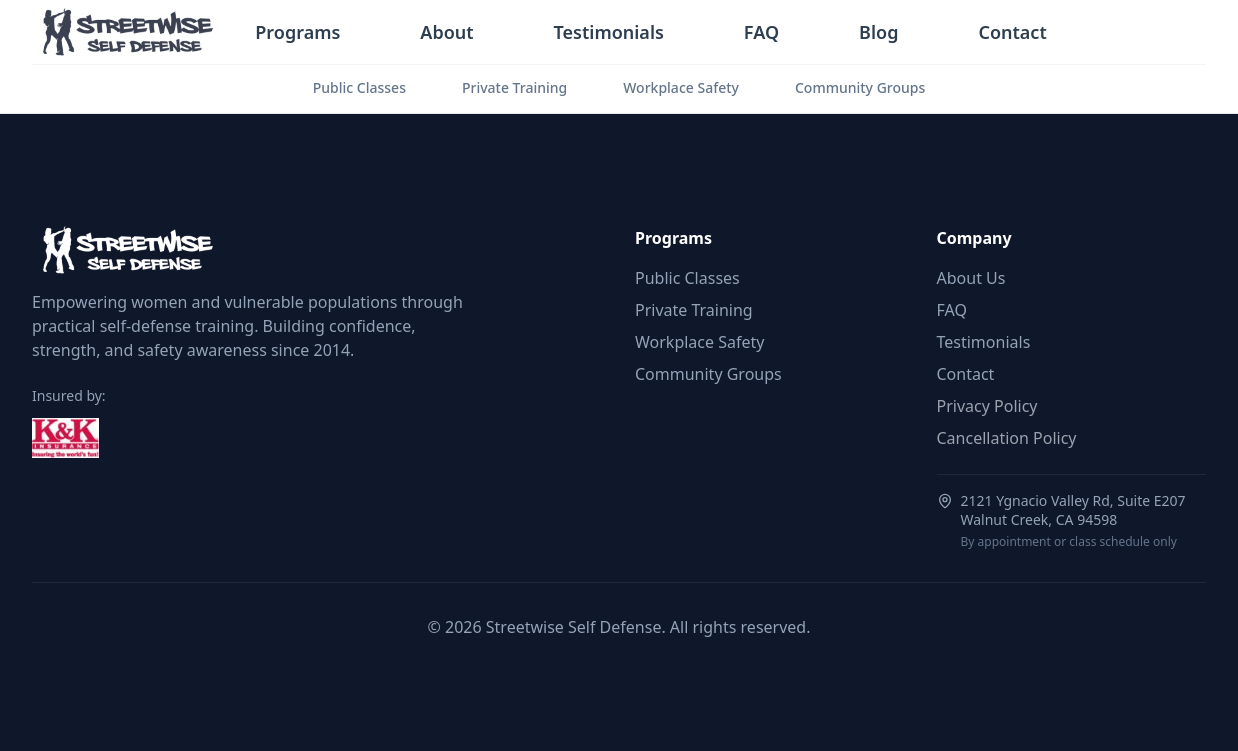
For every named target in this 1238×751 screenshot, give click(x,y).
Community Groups (860, 87)
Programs (297, 32)
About (446, 32)
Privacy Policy (987, 406)
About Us (971, 278)
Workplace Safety (681, 87)
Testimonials (609, 32)
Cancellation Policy (1007, 438)
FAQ (761, 32)
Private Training (514, 87)
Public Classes (359, 87)
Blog (878, 32)
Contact (1012, 32)
